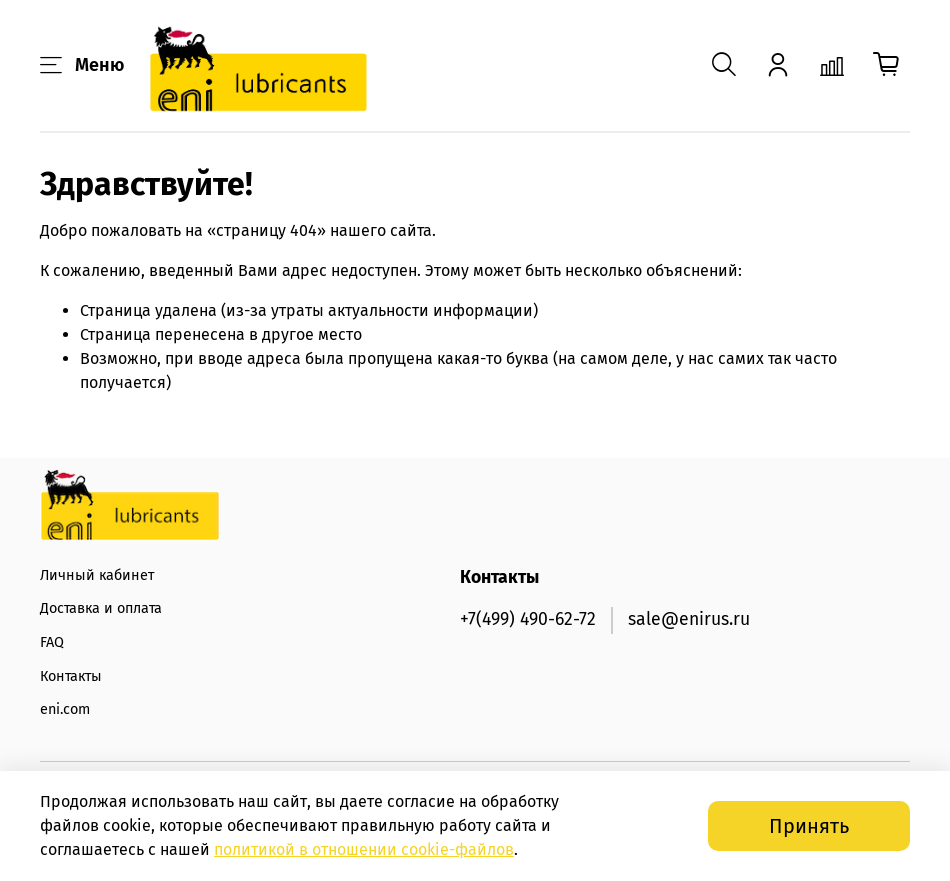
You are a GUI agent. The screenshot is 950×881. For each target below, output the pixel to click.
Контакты (71, 676)
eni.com (65, 709)
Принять (809, 826)
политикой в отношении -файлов (364, 849)
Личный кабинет (97, 575)
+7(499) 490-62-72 (528, 619)
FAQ (52, 642)
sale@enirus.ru (689, 619)
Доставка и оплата (101, 608)
